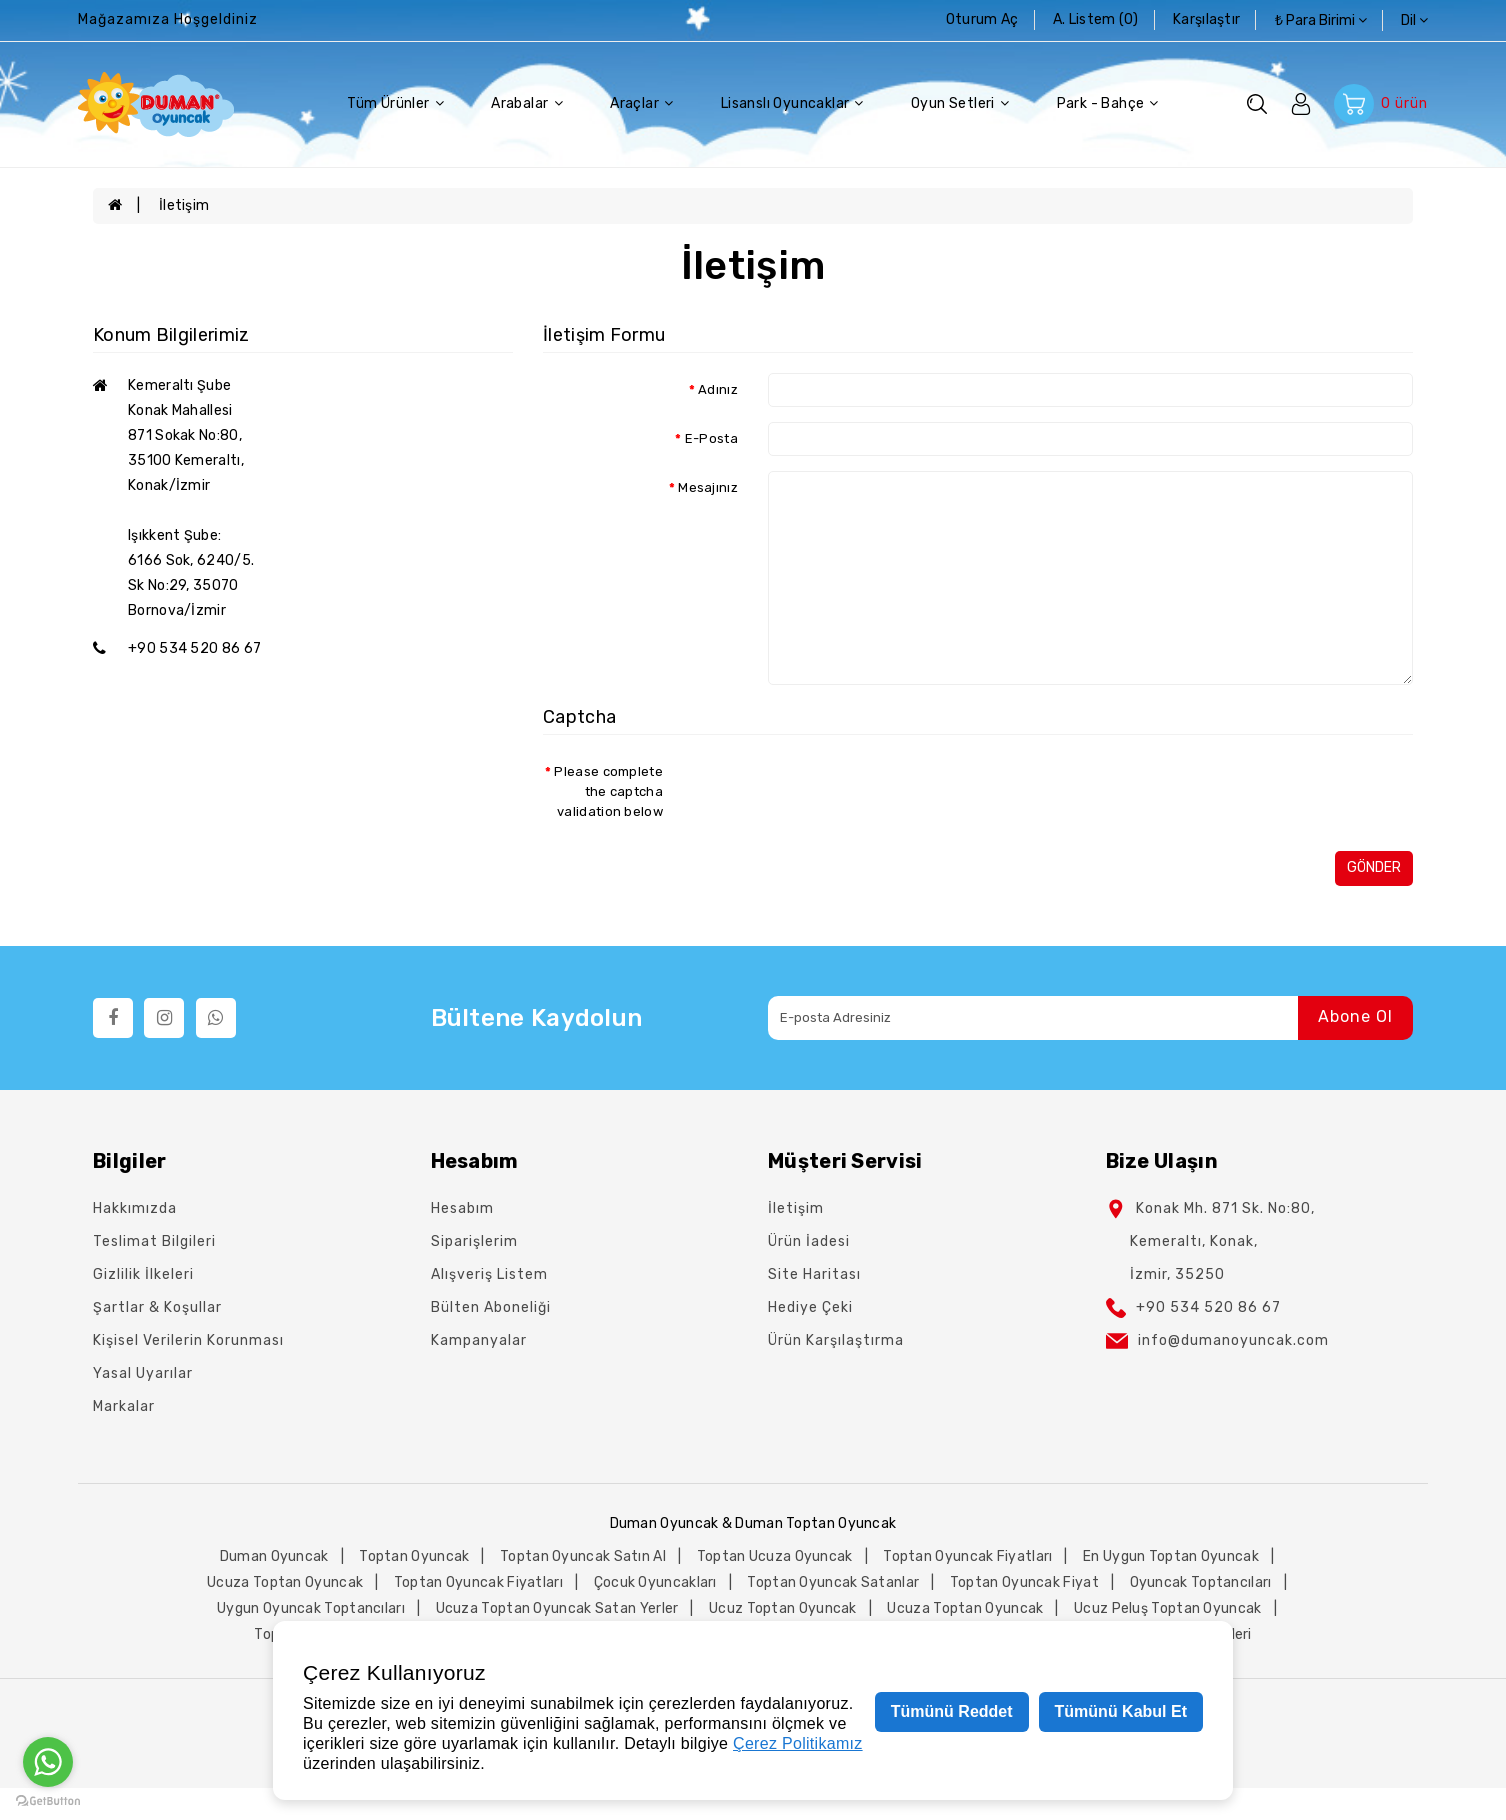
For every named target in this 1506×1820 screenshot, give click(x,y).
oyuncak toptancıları (1201, 1582)
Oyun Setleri (960, 104)
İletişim (184, 205)
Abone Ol (1355, 1017)
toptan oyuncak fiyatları (967, 1556)
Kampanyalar (479, 1340)
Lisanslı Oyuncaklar (792, 104)
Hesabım (462, 1208)
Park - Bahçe (1108, 104)
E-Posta (711, 438)
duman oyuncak (274, 1556)
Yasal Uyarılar (143, 1373)
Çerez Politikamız (798, 1743)
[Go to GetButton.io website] (48, 1800)
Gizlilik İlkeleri (143, 1274)
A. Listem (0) (1098, 20)
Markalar (124, 1406)
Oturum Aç (984, 20)
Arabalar (527, 104)
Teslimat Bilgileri (154, 1241)
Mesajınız (708, 487)
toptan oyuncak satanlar (833, 1582)
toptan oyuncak (414, 1556)
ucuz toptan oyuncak (783, 1608)
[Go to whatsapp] (48, 1762)
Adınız (718, 389)
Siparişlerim (474, 1241)
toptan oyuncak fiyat (1024, 1582)
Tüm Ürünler (395, 104)
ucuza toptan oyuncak (285, 1582)
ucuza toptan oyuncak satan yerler (557, 1608)
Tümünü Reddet (952, 1711)
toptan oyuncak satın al (583, 1556)
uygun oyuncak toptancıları (311, 1608)
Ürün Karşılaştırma (836, 1340)
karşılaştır (1208, 20)
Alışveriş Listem (489, 1274)
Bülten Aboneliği (491, 1307)
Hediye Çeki (810, 1307)
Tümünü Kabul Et (1121, 1711)
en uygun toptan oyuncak (1171, 1556)
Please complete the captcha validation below (608, 791)
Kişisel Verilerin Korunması (188, 1340)
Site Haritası (814, 1274)
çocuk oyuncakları (655, 1582)
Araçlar (641, 104)
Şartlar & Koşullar (157, 1307)
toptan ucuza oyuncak (775, 1556)
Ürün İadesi (809, 1241)
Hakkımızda (135, 1208)
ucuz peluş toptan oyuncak (1168, 1608)
